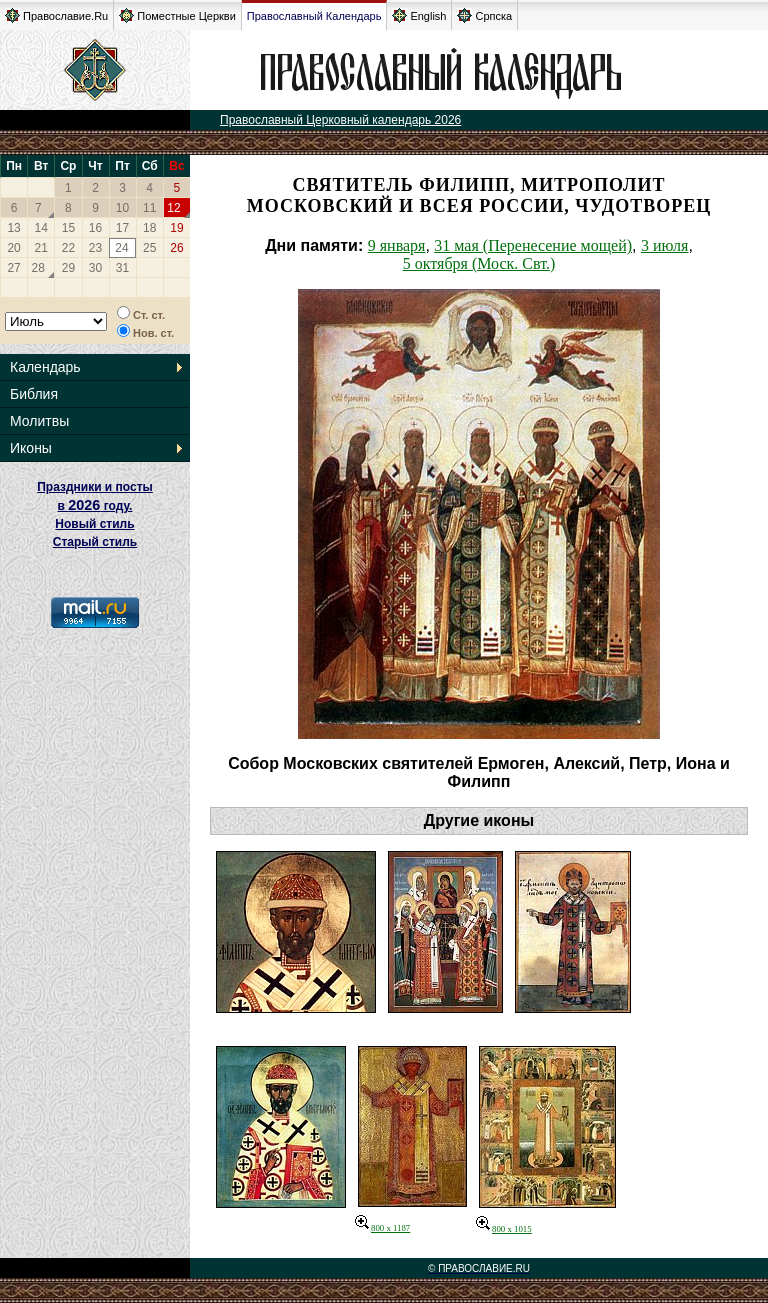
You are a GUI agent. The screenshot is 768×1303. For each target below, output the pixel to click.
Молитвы (39, 421)
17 (122, 228)
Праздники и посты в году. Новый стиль (95, 505)
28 (38, 268)
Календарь (45, 367)
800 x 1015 (504, 1229)
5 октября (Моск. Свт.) (479, 263)
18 (149, 228)
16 (95, 228)
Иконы (31, 448)
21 (41, 248)
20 (13, 248)
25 (149, 248)
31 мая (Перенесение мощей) (533, 245)
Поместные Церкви (177, 15)
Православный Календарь (314, 16)
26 (176, 248)
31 (122, 268)
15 (68, 228)
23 (95, 248)
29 (68, 268)
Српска (484, 15)
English (419, 15)
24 (121, 248)
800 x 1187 (382, 1228)
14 (41, 228)
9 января (397, 245)
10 (122, 208)
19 (176, 228)
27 (13, 268)
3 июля (664, 245)
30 (95, 268)
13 (13, 228)
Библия (34, 394)
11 (149, 208)
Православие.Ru (56, 15)
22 (68, 248)
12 (173, 208)
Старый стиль (95, 542)
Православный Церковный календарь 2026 (340, 120)
